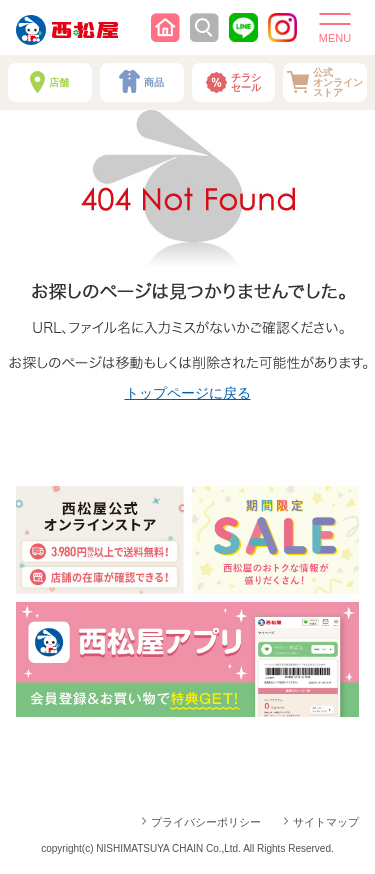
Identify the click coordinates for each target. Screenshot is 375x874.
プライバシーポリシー (206, 822)
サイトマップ (326, 822)
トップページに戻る (188, 393)
